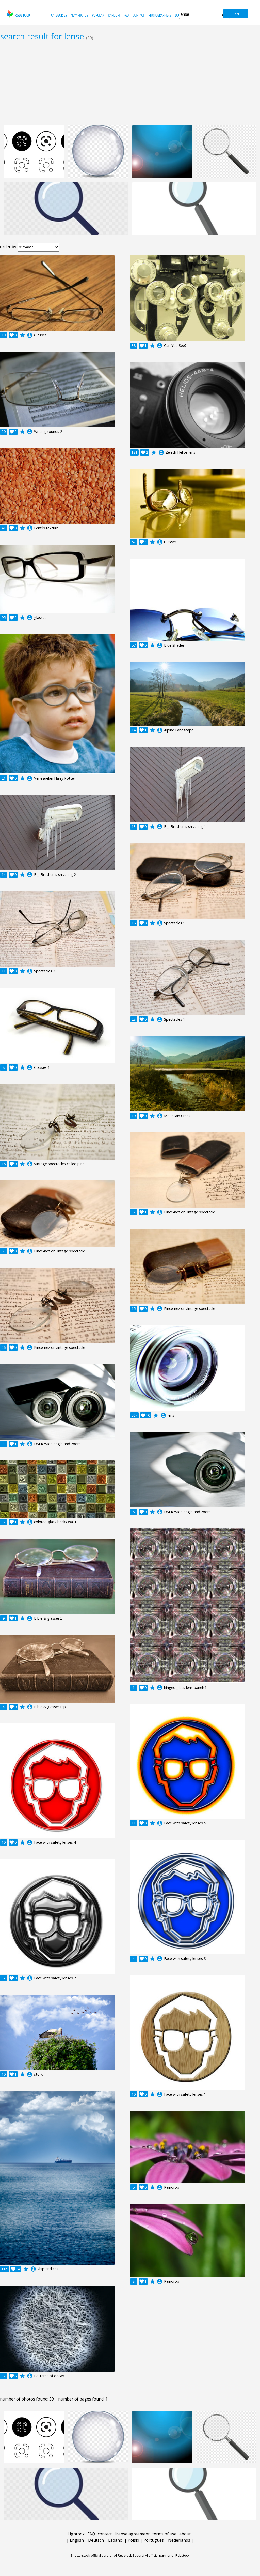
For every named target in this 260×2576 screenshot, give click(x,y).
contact (138, 15)
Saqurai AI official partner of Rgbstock (161, 2555)
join (236, 14)
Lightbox (76, 2534)
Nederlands (179, 2540)
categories (59, 15)
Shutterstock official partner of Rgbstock (101, 2555)
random (114, 15)
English (77, 2540)
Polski (133, 2540)
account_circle (30, 335)
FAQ (126, 15)
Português (153, 2540)
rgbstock (17, 14)
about (185, 2534)
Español (115, 2540)
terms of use (164, 2534)
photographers (160, 15)
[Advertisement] (130, 83)
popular (98, 15)
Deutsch (96, 2540)
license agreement (132, 2534)
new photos (79, 15)
